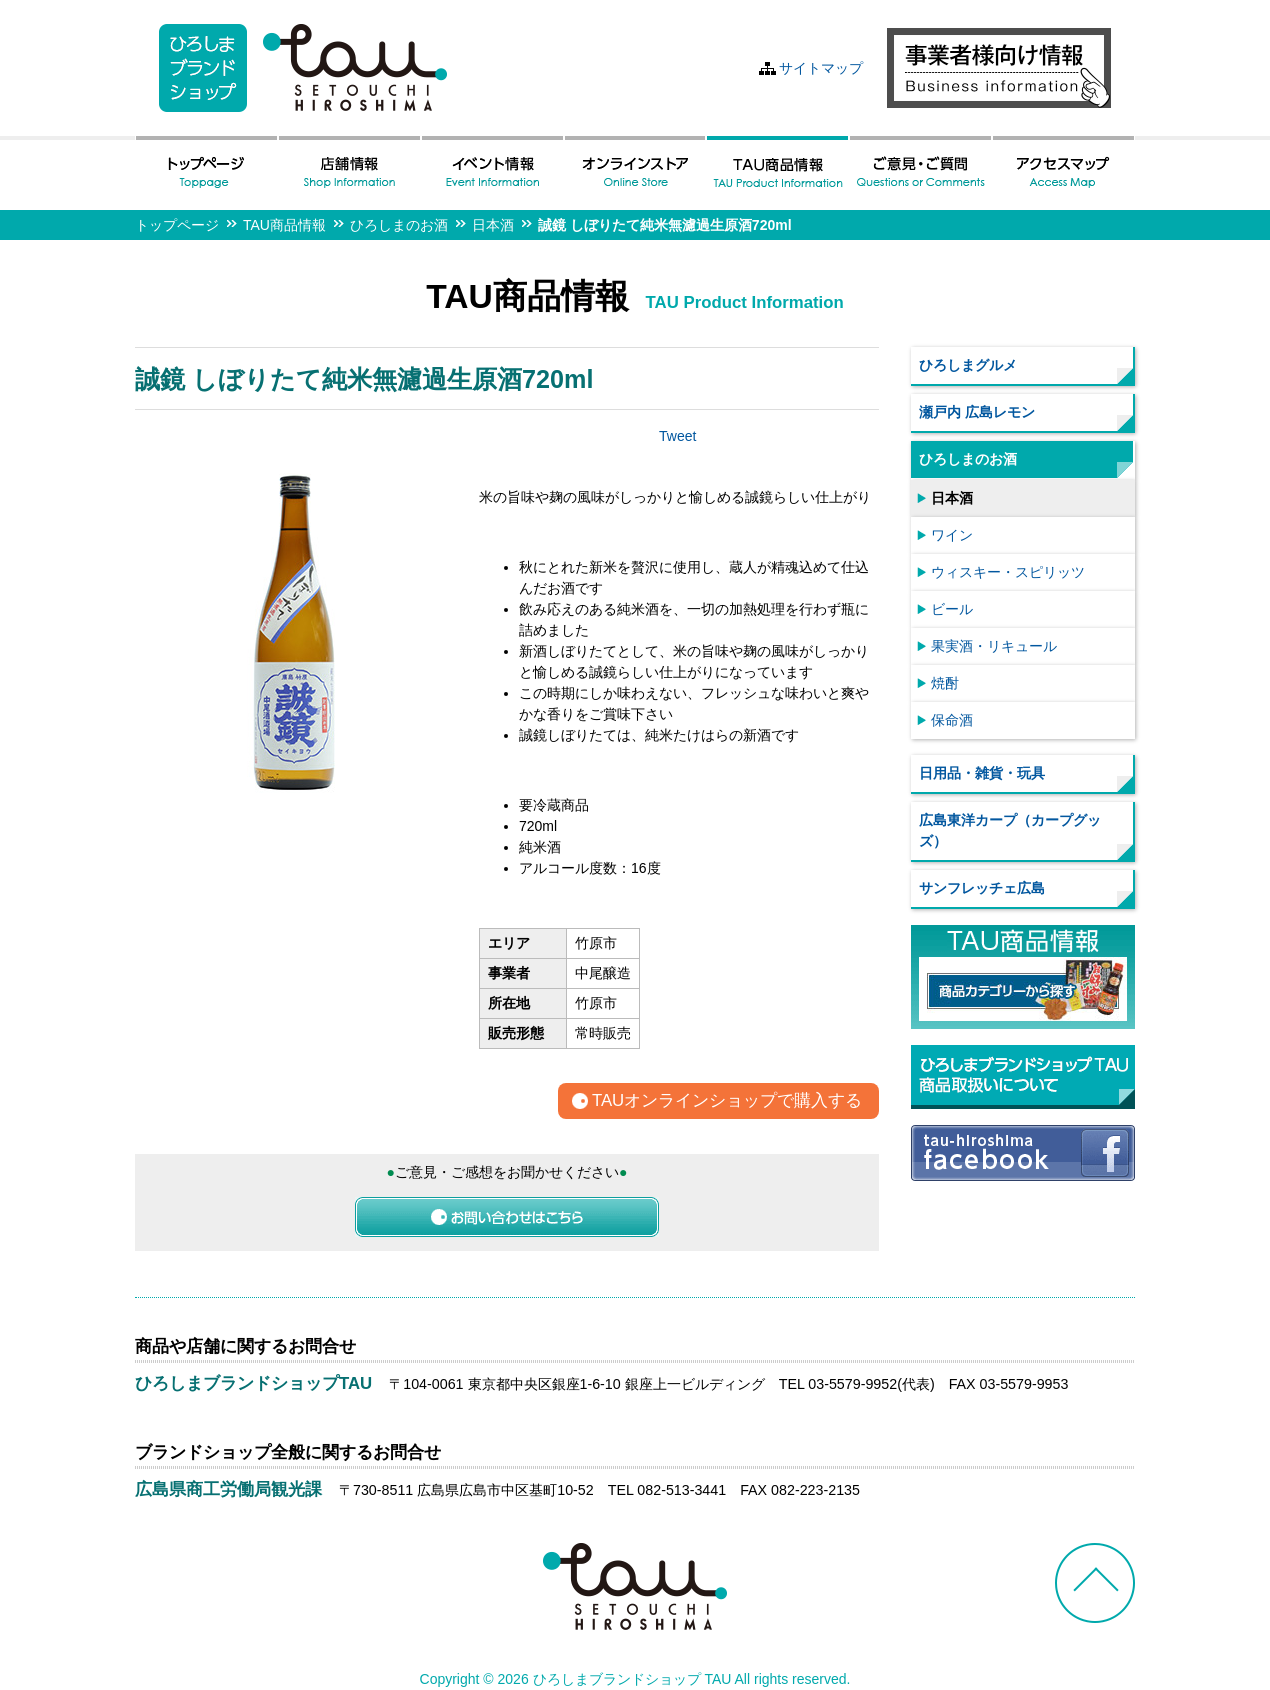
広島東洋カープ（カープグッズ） (1010, 830)
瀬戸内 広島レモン (977, 412)
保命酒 (952, 720)
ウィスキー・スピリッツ (1008, 572)
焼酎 (945, 683)
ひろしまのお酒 (399, 225)
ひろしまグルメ (968, 365)
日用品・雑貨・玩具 (982, 773)
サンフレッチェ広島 (982, 888)
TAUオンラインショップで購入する (727, 1101)
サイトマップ (821, 68)
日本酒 (493, 225)
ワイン (952, 535)
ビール (952, 609)
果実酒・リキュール (994, 646)
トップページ (177, 225)
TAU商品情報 (284, 225)
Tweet (677, 436)
